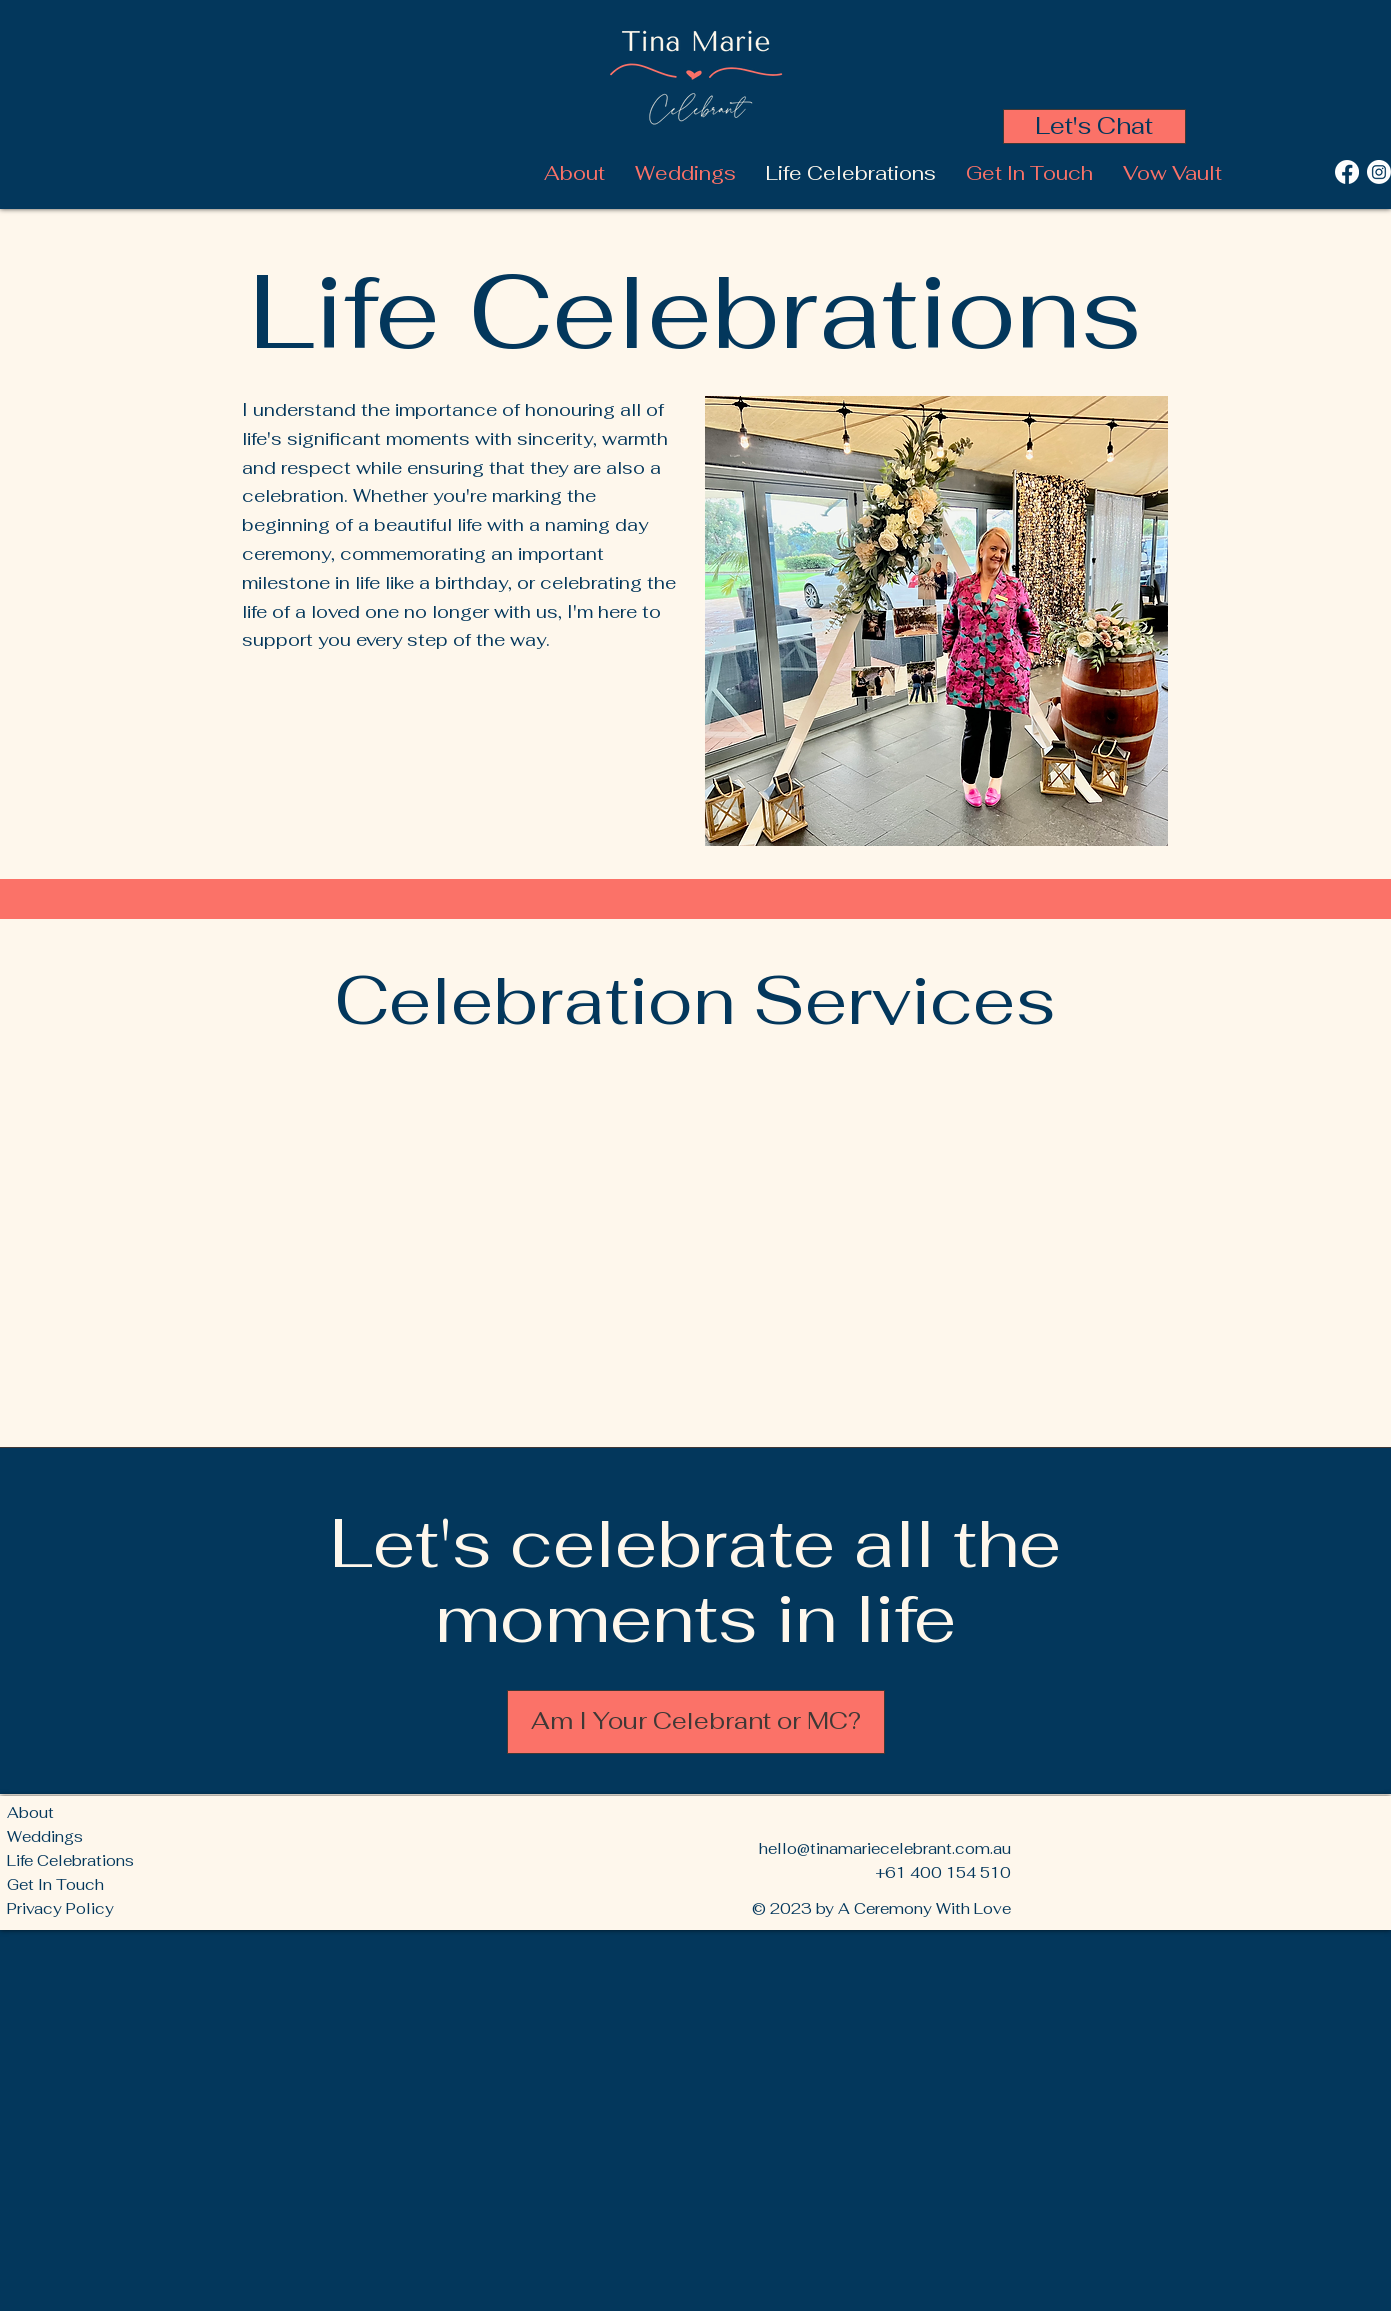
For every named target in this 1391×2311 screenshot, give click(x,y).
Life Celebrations (70, 1860)
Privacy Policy (60, 1908)
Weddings (45, 1836)
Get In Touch (55, 1884)
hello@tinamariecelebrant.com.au (885, 1848)
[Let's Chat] (1094, 126)
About (30, 1812)
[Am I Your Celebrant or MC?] (696, 1722)
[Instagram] (1379, 172)
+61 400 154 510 (943, 1872)
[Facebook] (1347, 172)
